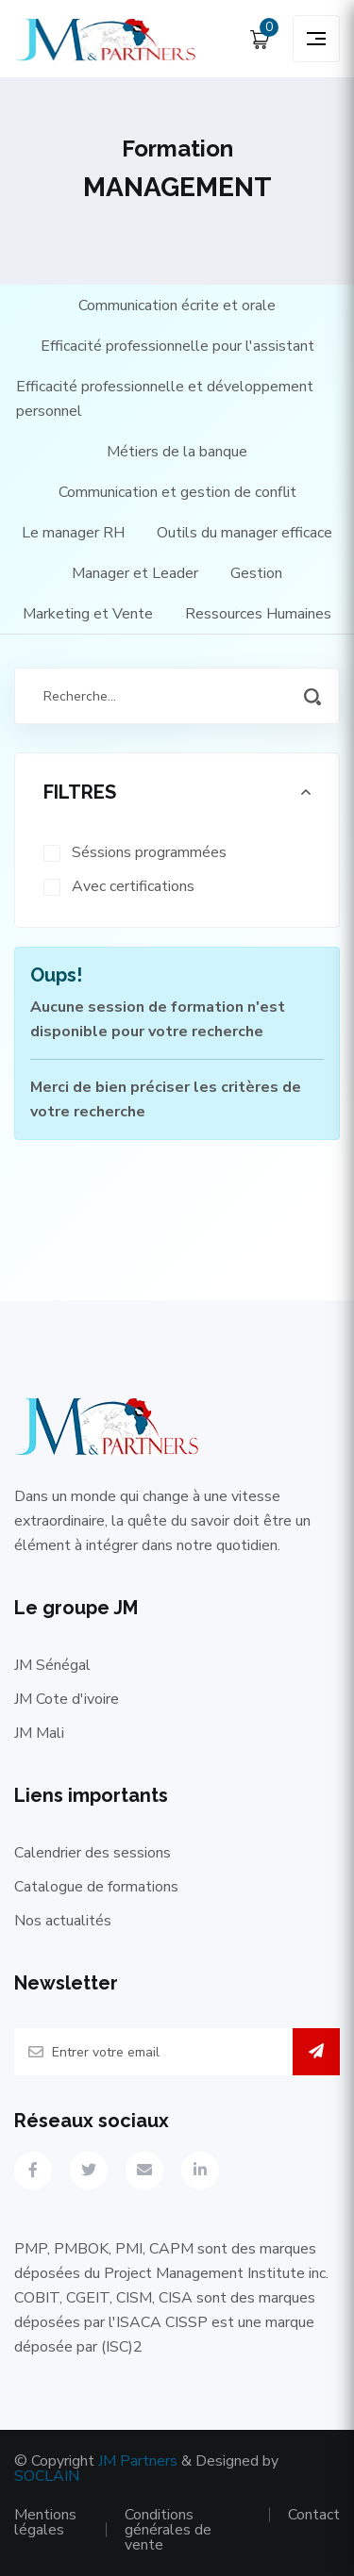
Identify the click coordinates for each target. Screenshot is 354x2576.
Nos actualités (62, 1920)
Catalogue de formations (96, 1886)
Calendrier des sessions (92, 1852)
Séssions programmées (149, 852)
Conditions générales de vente (168, 2529)
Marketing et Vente (88, 613)
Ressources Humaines (258, 613)
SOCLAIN (46, 2476)
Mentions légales (45, 2522)
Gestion (256, 573)
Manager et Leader (135, 573)
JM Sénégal (52, 1665)
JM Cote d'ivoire (66, 1699)
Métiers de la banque (177, 451)
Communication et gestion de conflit (177, 492)
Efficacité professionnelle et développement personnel (164, 398)
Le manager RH (73, 532)
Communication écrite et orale (177, 305)
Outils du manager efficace (244, 532)
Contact (314, 2514)
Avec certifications (133, 886)
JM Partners (137, 2461)
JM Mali (39, 1733)
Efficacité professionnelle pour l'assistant (177, 346)
